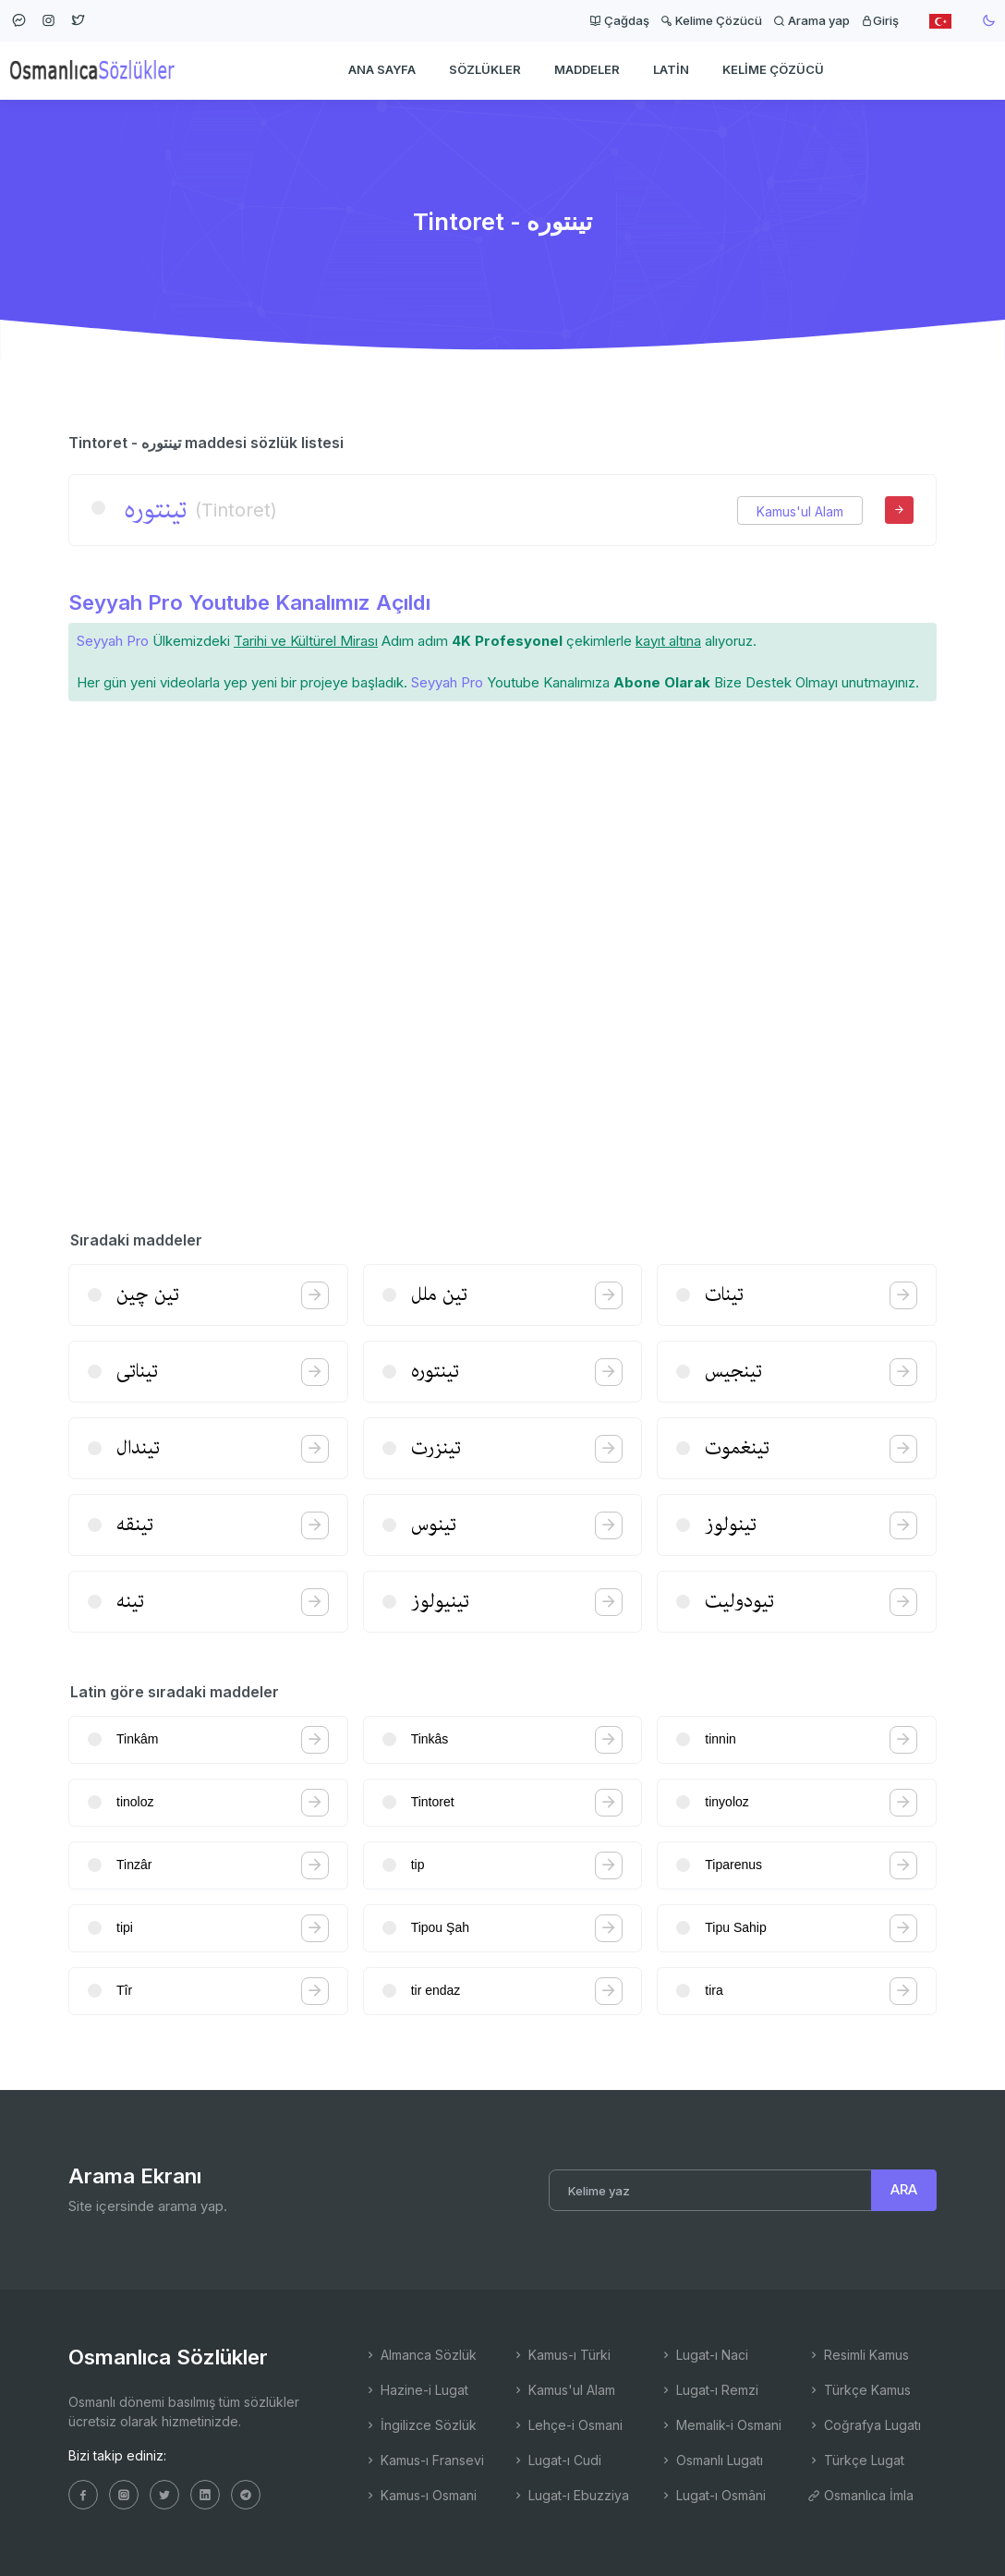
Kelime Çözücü (711, 20)
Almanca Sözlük (420, 2355)
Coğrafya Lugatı (864, 2425)
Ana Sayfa (382, 70)
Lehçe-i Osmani (567, 2425)
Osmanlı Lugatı (711, 2460)
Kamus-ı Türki (561, 2355)
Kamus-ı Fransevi (424, 2460)
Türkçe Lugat (855, 2460)
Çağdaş (619, 20)
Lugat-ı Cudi (556, 2460)
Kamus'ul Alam (800, 511)
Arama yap (811, 20)
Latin (671, 70)
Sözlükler (485, 70)
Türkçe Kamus (859, 2390)
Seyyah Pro (113, 641)
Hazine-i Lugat (416, 2390)
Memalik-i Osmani (720, 2425)
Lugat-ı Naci (704, 2355)
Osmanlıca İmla (860, 2495)
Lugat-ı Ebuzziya (570, 2495)
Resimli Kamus (858, 2355)
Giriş (880, 20)
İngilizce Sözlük (420, 2425)
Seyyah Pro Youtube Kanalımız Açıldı (249, 601)
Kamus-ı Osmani (420, 2495)
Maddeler (587, 70)
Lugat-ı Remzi (709, 2390)
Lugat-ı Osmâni (713, 2495)
